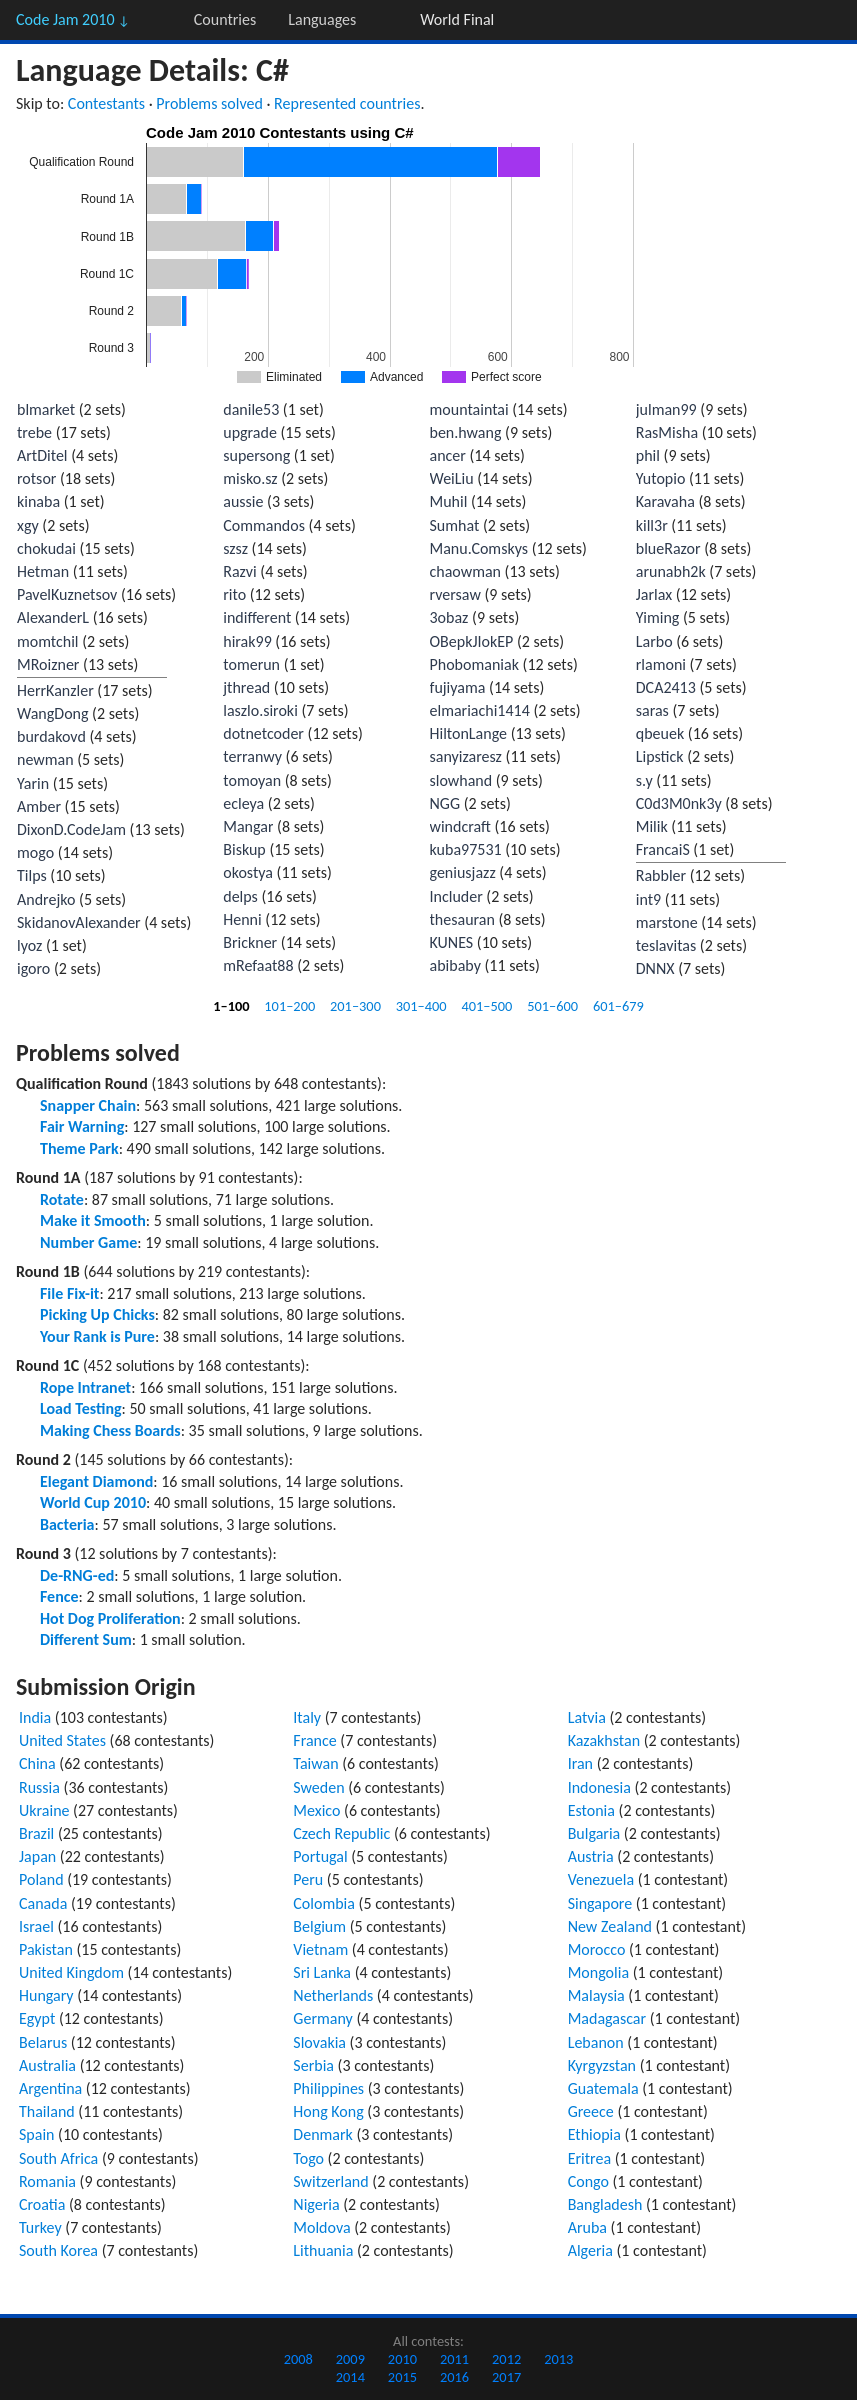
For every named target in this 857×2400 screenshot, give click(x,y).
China (37, 1763)
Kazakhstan (604, 1740)
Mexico (316, 1810)
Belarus (43, 2042)
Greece (591, 2111)
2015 (402, 2377)
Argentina (50, 2088)
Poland (41, 1879)
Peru (308, 1879)
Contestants (106, 103)
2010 (402, 2359)
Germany (322, 2018)
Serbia (313, 2065)
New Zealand (610, 1926)
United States (62, 1740)
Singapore (600, 1903)
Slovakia (319, 2042)
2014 (350, 2377)
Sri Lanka (322, 1972)
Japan (37, 1856)
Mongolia (598, 1972)
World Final (457, 19)
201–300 (355, 1006)
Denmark (323, 2134)
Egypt (37, 2018)
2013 (558, 2359)
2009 (350, 2359)
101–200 (289, 1006)
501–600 (552, 1006)
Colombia (324, 1903)
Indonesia (599, 1787)
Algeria (590, 2250)
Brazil (36, 1833)
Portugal (320, 1856)
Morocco (597, 1949)
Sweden (318, 1787)
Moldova (321, 2227)
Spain (37, 2134)
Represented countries (347, 103)
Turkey (40, 2227)
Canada (43, 1903)
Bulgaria (594, 1833)
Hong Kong (328, 2111)
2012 (506, 2359)
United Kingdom (71, 1972)
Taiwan (315, 1763)
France (314, 1740)
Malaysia (596, 1995)
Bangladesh (605, 2204)
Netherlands (333, 1995)
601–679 (618, 1006)
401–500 (486, 1006)
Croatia (42, 2204)
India (35, 1717)
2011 (454, 2359)
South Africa (58, 2158)
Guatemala (603, 2088)
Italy (307, 1717)
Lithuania (323, 2250)
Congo (588, 2181)
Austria (591, 1856)
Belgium (319, 1926)
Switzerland (330, 2181)
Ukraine (44, 1810)
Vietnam (320, 1949)
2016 (454, 2377)
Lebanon (596, 2042)
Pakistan (46, 1949)
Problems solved (209, 103)
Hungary (46, 1995)
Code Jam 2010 (73, 19)
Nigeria (316, 2204)
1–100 (231, 1006)
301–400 (421, 1006)
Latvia (587, 1717)
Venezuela (601, 1879)
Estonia (591, 1810)
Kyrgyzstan (602, 2065)
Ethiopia (594, 2134)
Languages (322, 19)
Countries (225, 19)
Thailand (47, 2111)
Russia (39, 1787)
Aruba (587, 2227)
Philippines (328, 2088)
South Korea (58, 2250)
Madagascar (607, 2018)
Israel (36, 1926)
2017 (506, 2377)
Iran (580, 1763)
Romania (47, 2181)
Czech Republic (341, 1833)
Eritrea (589, 2158)
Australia (47, 2065)
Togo (308, 2158)
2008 (298, 2359)
